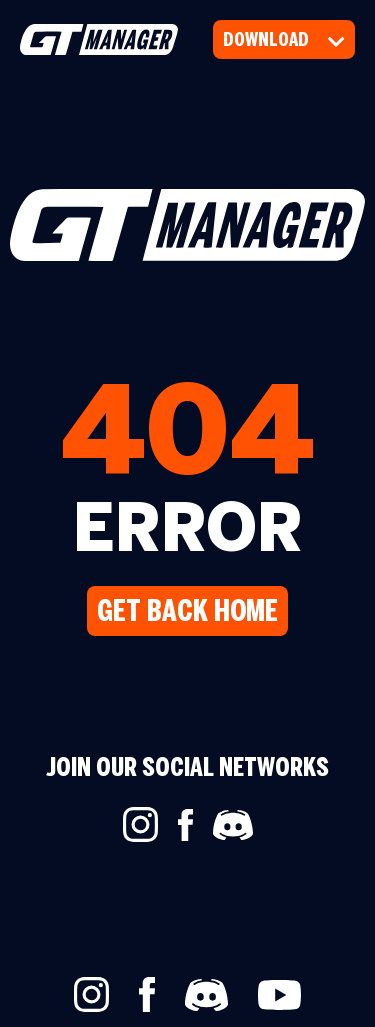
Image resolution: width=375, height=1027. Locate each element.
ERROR (188, 533)
